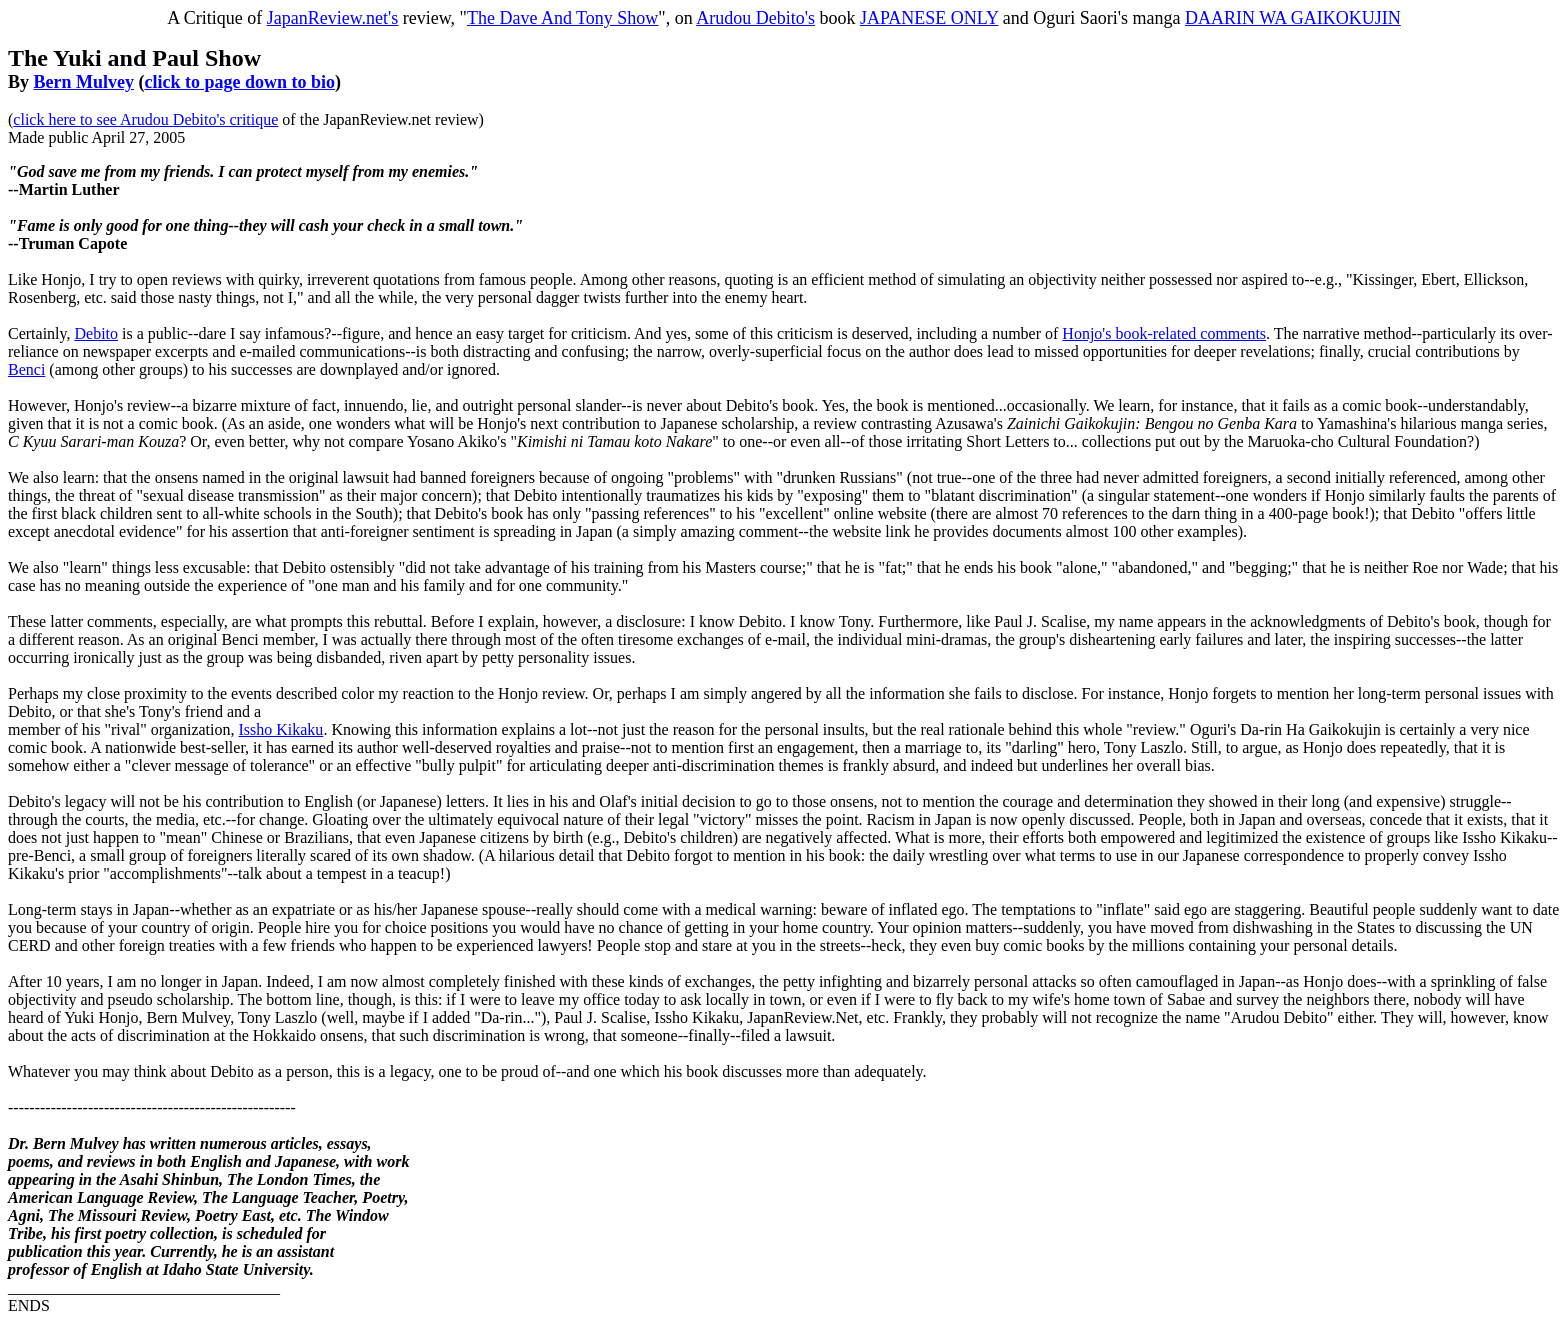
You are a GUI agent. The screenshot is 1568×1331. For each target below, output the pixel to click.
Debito (97, 333)
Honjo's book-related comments (1164, 333)
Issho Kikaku (280, 729)
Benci (26, 369)
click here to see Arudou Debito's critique (145, 119)
